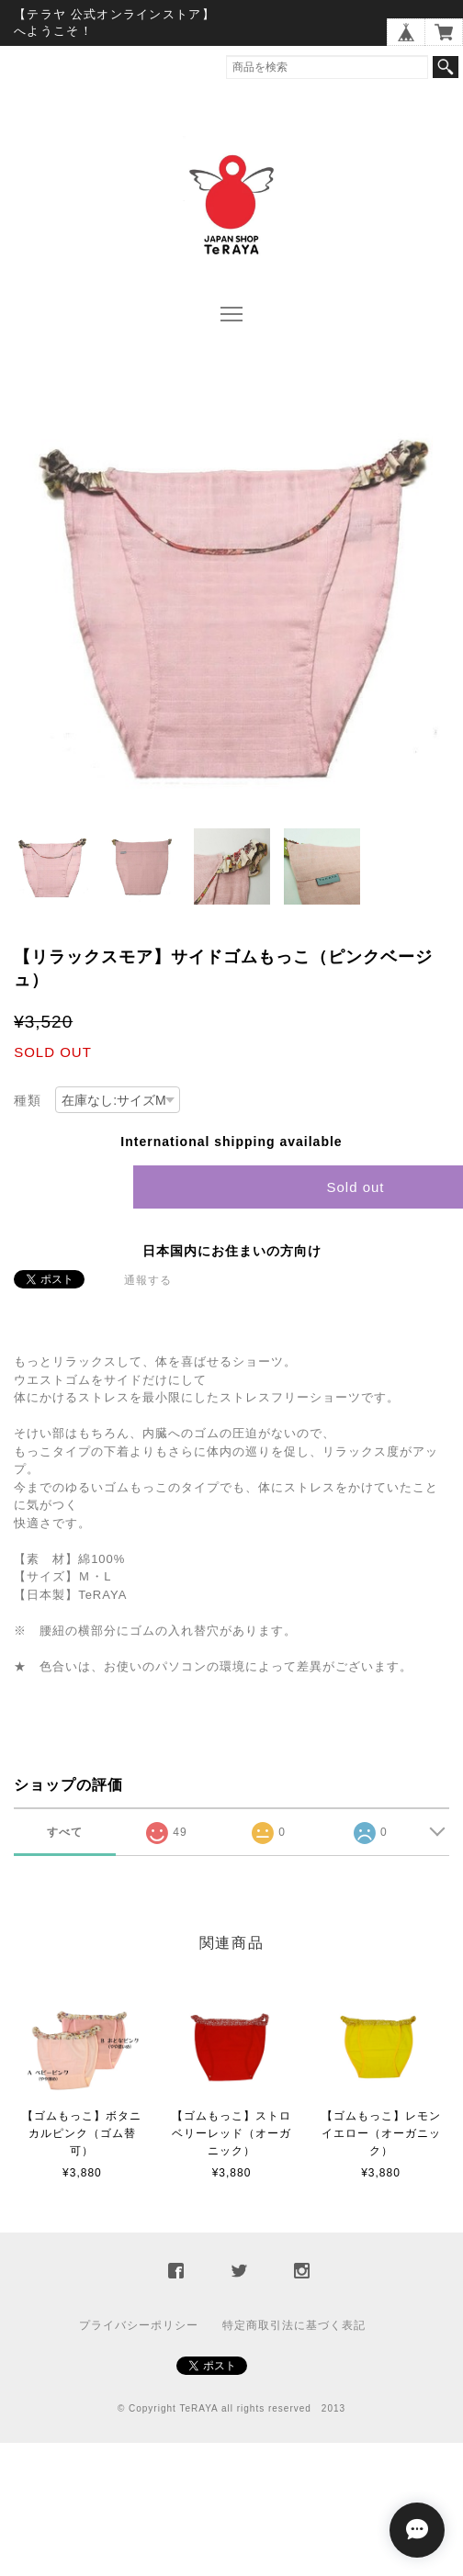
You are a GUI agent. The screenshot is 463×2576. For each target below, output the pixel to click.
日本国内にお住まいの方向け (232, 1250)
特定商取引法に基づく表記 (294, 2325)
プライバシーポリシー (138, 2325)
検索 (445, 67)
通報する (148, 1280)
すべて (65, 1832)
